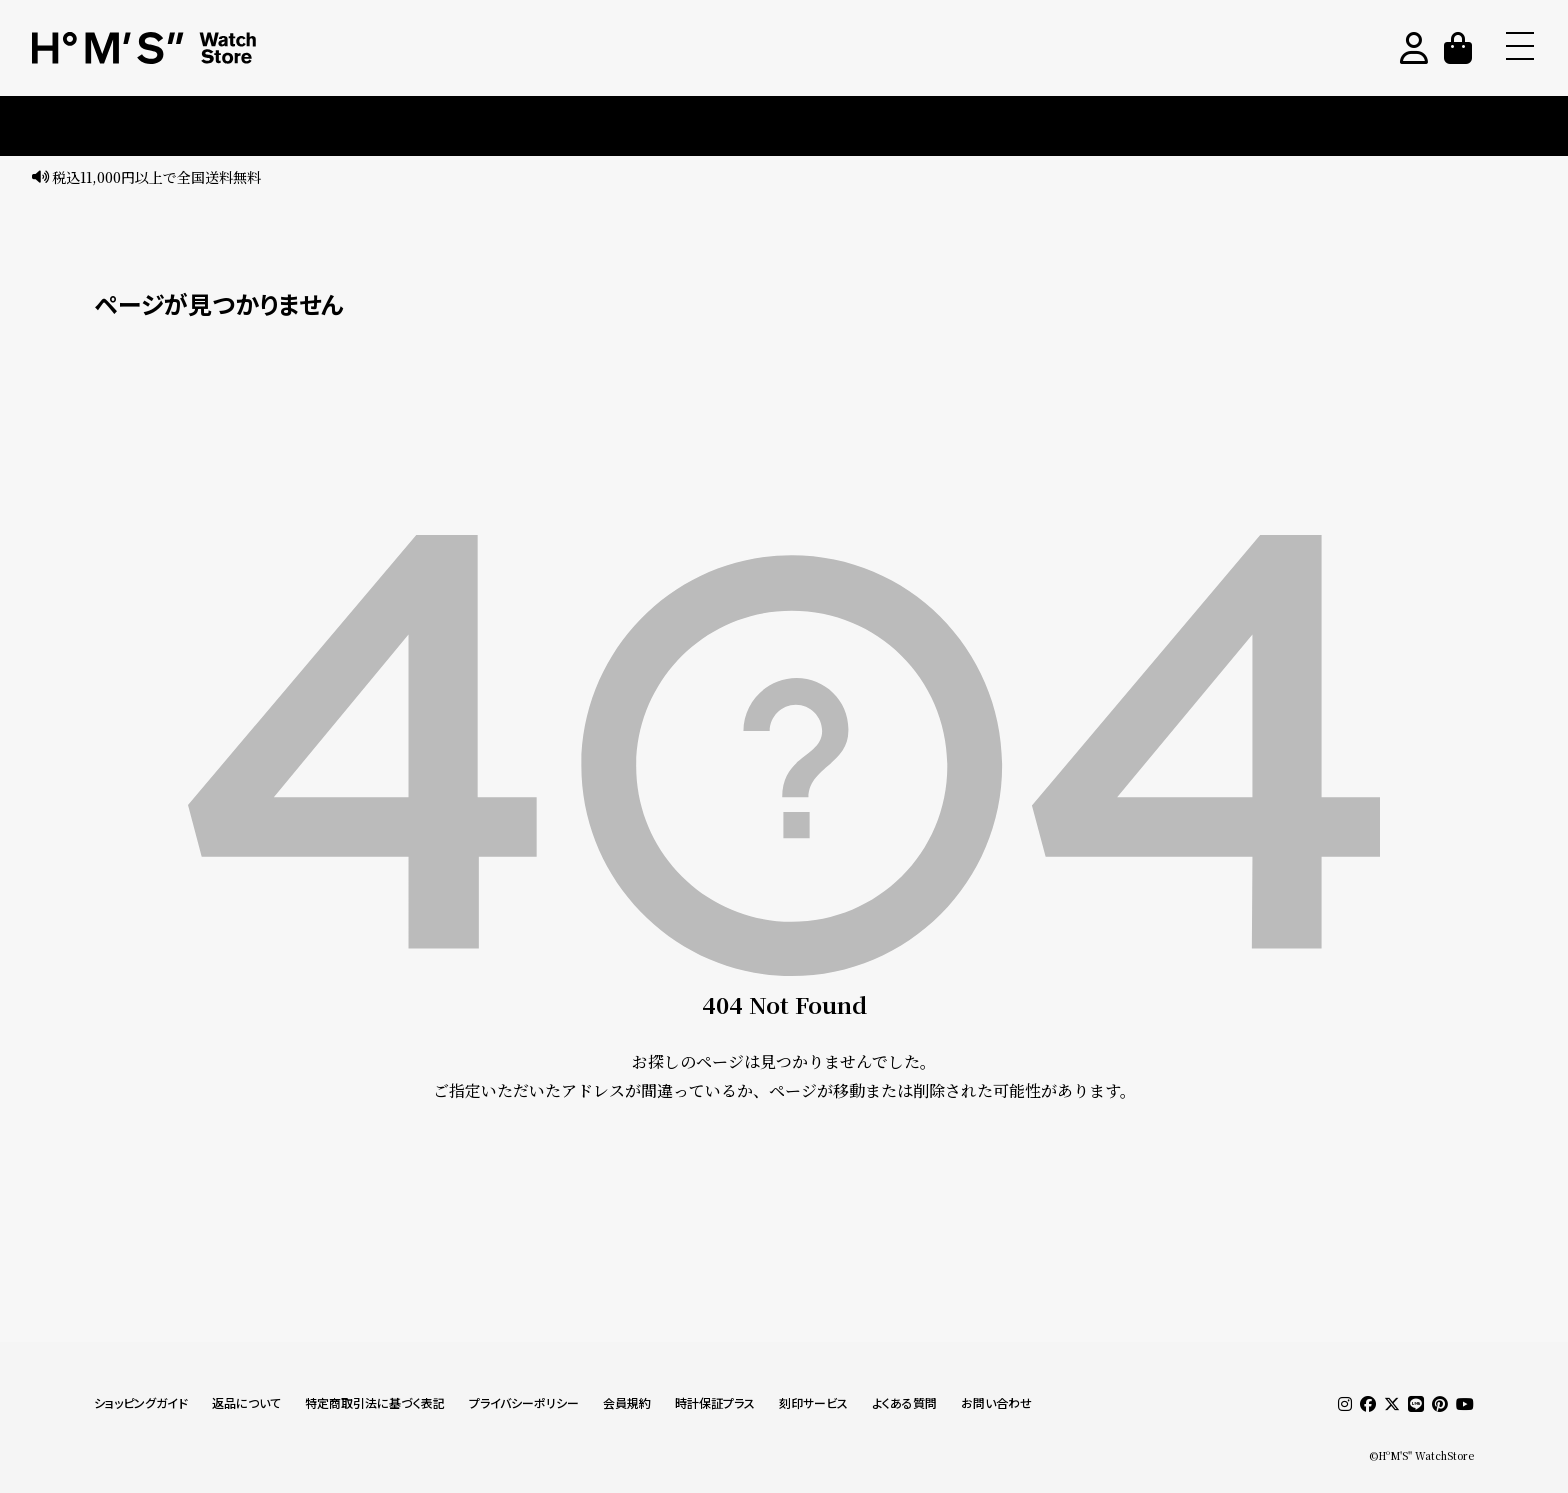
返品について (246, 1403)
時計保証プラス (715, 1403)
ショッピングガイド (141, 1403)
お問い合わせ (996, 1403)
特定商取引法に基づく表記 (375, 1403)
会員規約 (627, 1403)
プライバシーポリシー (524, 1403)
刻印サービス (813, 1403)
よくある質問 (904, 1403)
